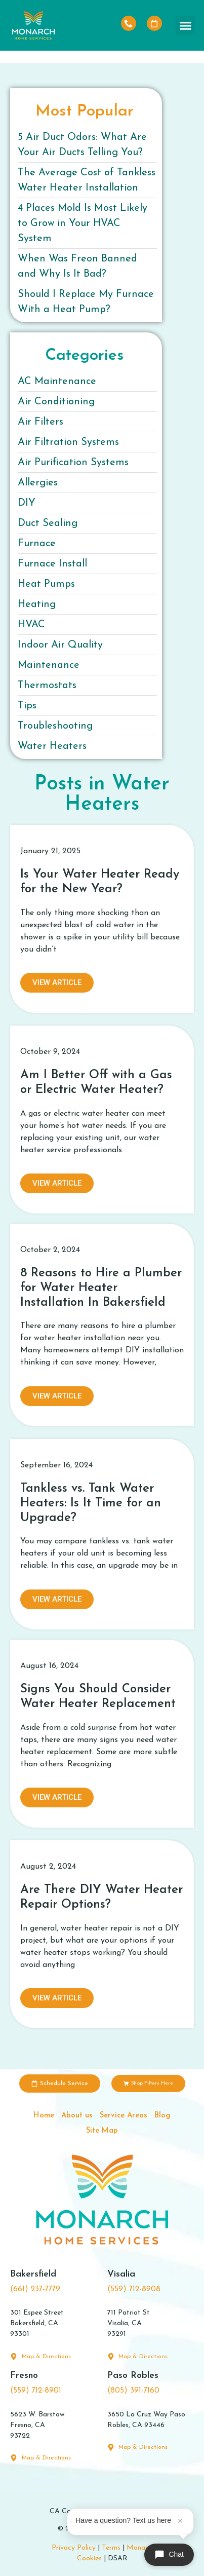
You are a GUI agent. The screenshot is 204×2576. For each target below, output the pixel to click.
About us (77, 2115)
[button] (185, 25)
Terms (111, 2548)
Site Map (102, 2131)
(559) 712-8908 (133, 2289)
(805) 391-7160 (133, 2391)
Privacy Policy (74, 2548)
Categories (84, 356)
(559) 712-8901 (35, 2391)
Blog (162, 2115)
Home (43, 2115)
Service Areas (123, 2115)
